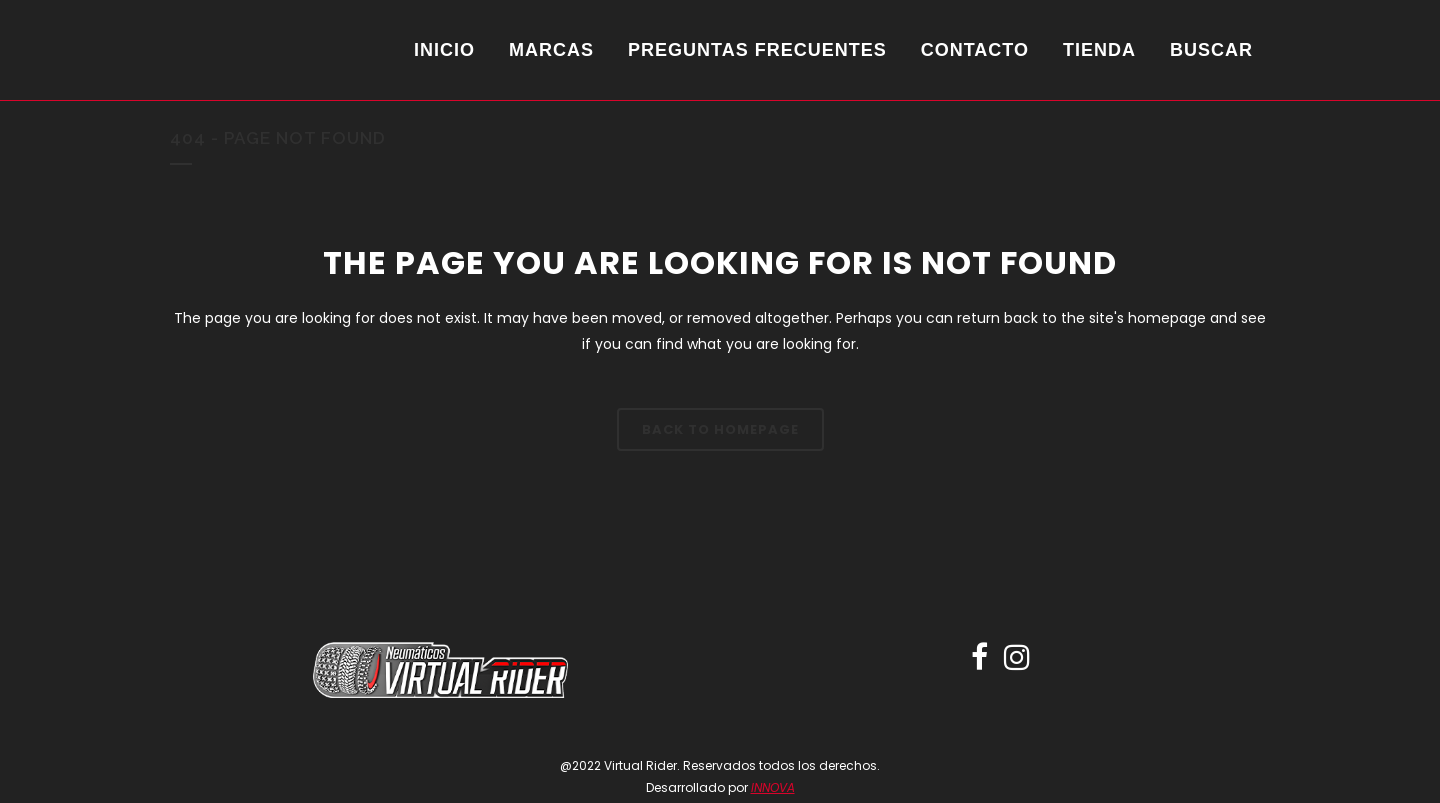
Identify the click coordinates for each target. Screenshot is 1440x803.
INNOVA (773, 787)
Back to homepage (720, 429)
